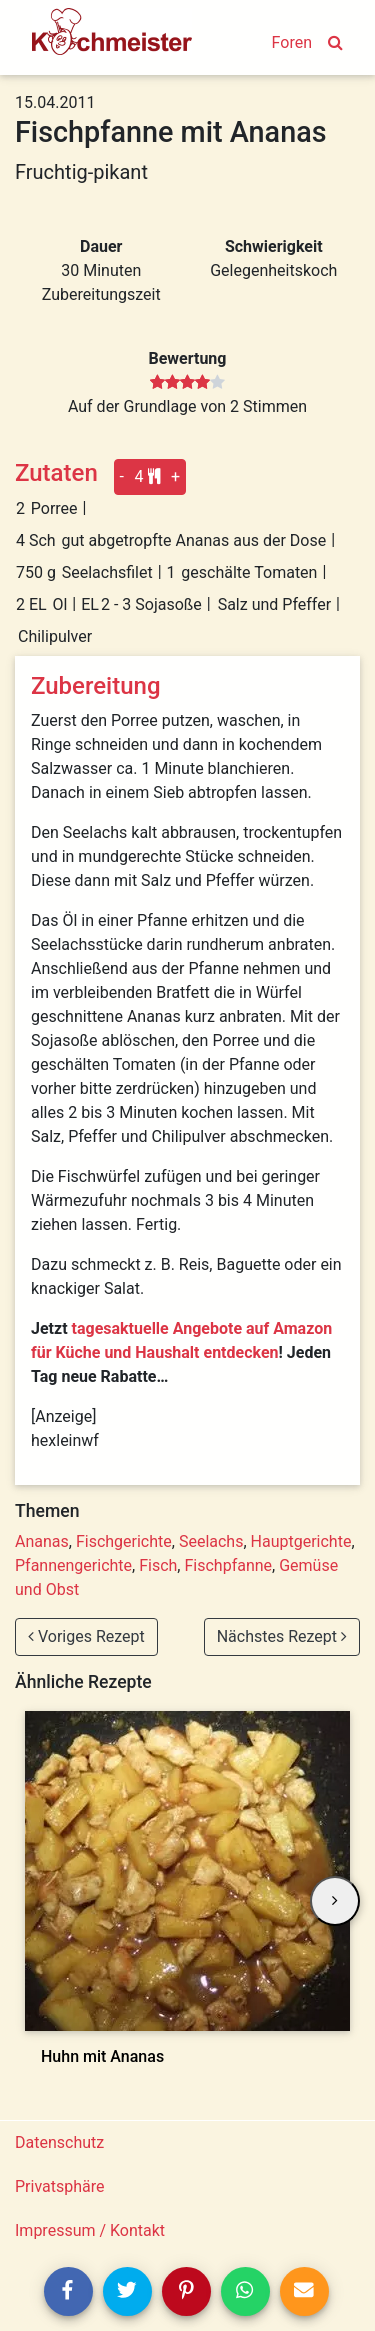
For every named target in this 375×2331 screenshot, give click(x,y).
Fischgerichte (124, 1541)
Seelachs (211, 1541)
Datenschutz (59, 2142)
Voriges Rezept (86, 1636)
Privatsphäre (60, 2186)
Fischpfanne (228, 1565)
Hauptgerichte (301, 1541)
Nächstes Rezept (282, 1636)
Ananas (42, 1541)
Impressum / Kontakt (90, 2230)
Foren (292, 42)
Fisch (158, 1565)
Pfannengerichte (73, 1565)
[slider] (187, 383)
